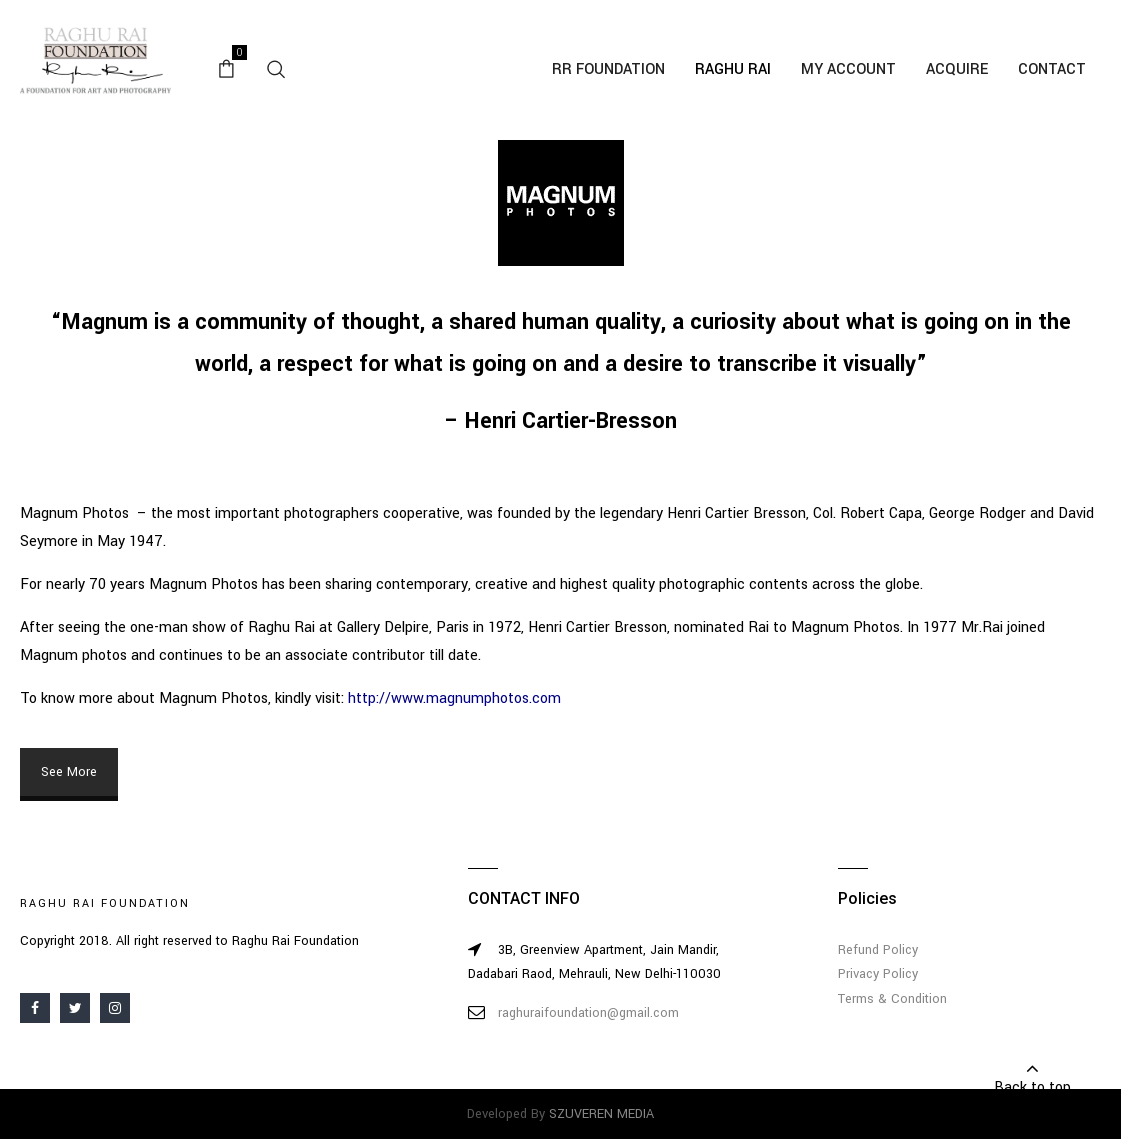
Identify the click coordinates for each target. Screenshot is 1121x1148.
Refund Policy (878, 950)
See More (69, 772)
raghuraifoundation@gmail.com (588, 1013)
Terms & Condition (892, 999)
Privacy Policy (878, 974)
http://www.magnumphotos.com (454, 698)
